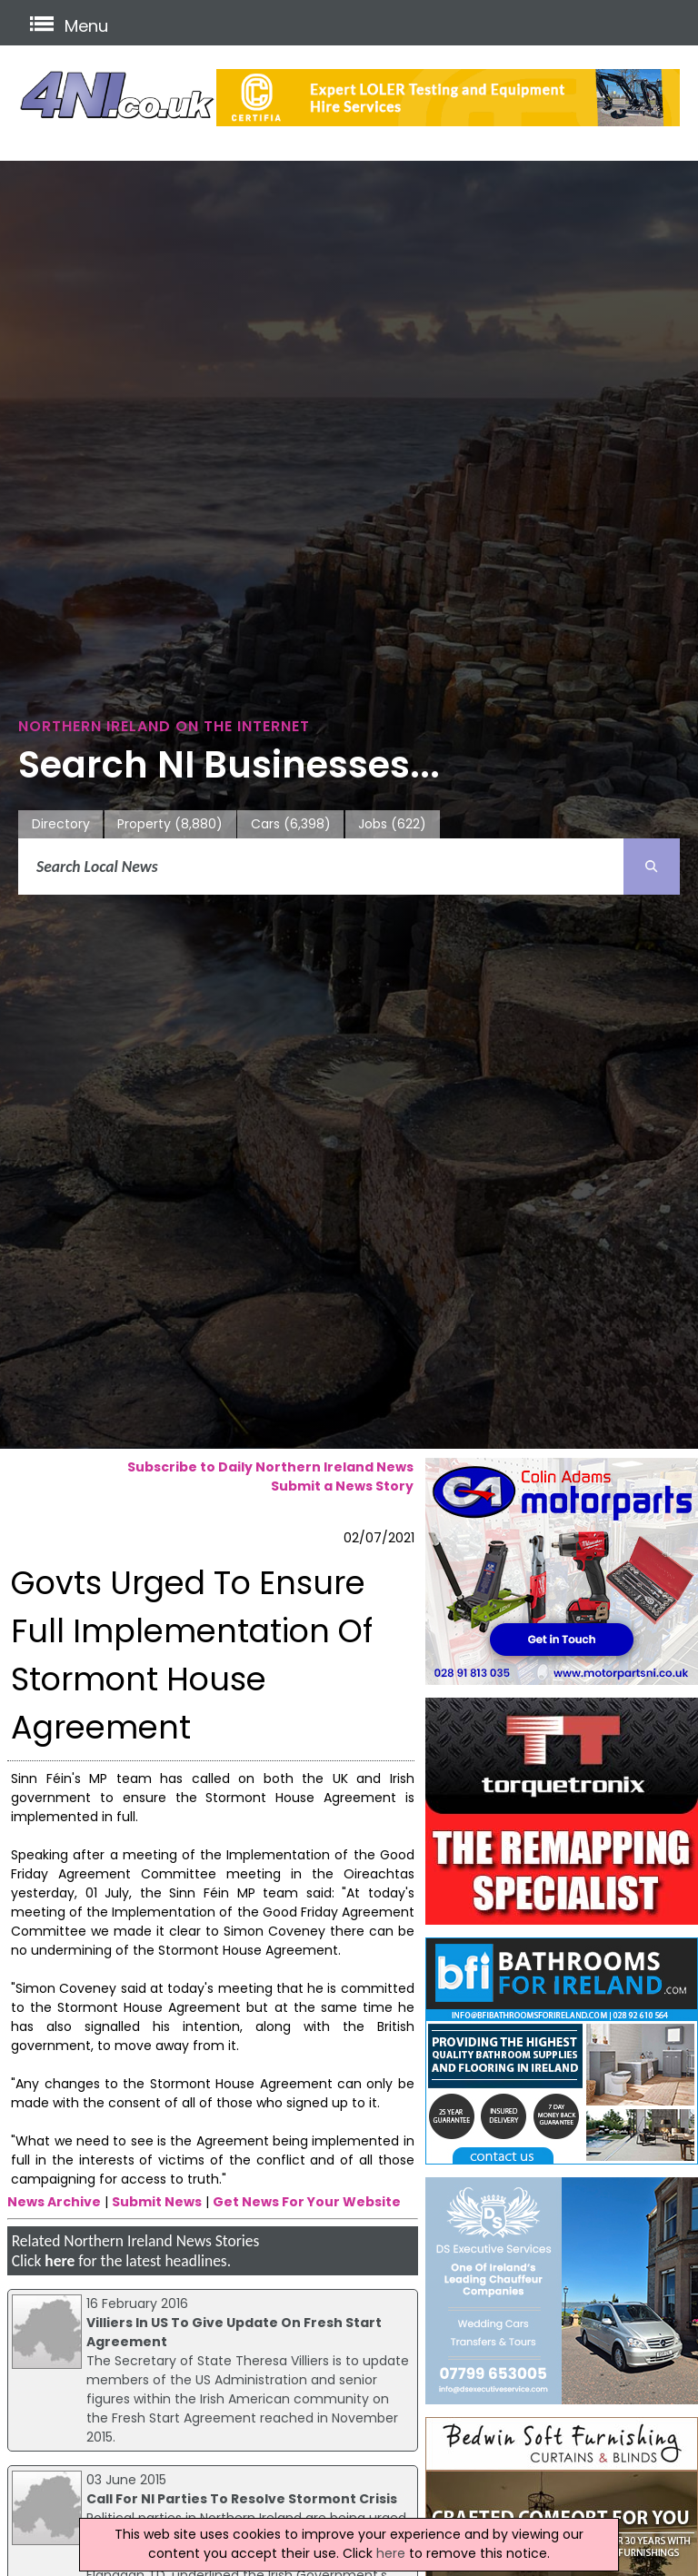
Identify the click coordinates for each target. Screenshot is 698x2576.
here (60, 2261)
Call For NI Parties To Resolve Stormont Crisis (241, 2499)
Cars (291, 824)
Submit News (157, 2202)
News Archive (54, 2202)
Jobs (392, 824)
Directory (61, 824)
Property (170, 824)
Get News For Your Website (307, 2202)
